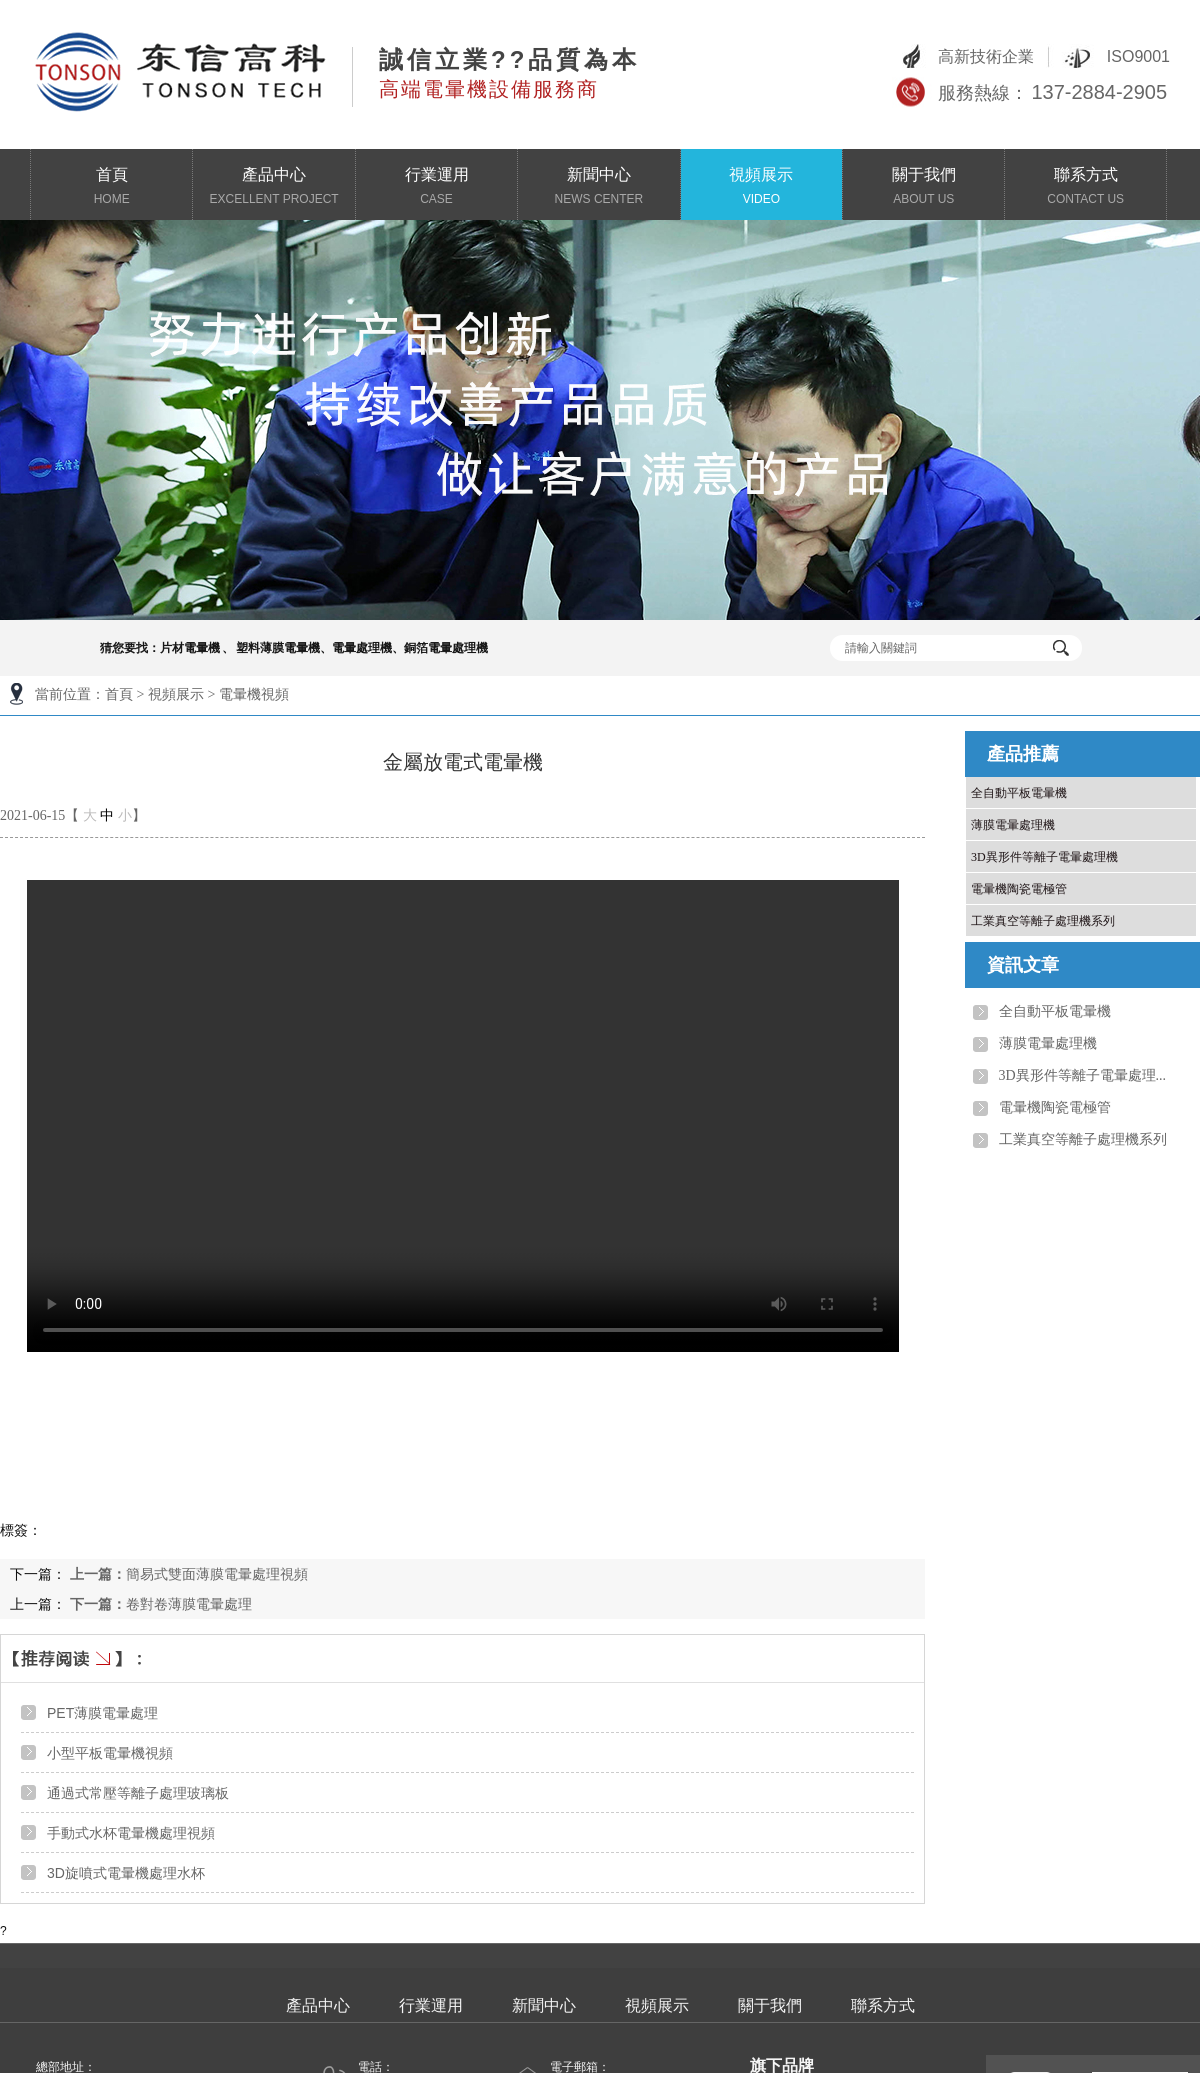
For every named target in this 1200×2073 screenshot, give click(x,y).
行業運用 (436, 188)
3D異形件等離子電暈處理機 (1044, 857)
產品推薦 (1023, 754)
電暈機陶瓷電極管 (1019, 889)
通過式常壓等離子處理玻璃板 (138, 1793)
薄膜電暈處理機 (1013, 825)
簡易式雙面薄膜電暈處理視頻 (189, 1574)
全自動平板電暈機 (1019, 793)
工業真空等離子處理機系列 (1043, 921)
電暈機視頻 (254, 694)
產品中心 (274, 188)
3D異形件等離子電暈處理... (1083, 1075)
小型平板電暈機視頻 (110, 1753)
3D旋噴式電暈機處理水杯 (126, 1873)
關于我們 (924, 188)
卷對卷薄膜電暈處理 (161, 1604)
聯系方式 (1085, 188)
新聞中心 (599, 188)
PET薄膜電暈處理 (102, 1713)
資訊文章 (1023, 965)
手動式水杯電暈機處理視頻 (131, 1833)
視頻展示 (761, 188)
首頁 (112, 188)
